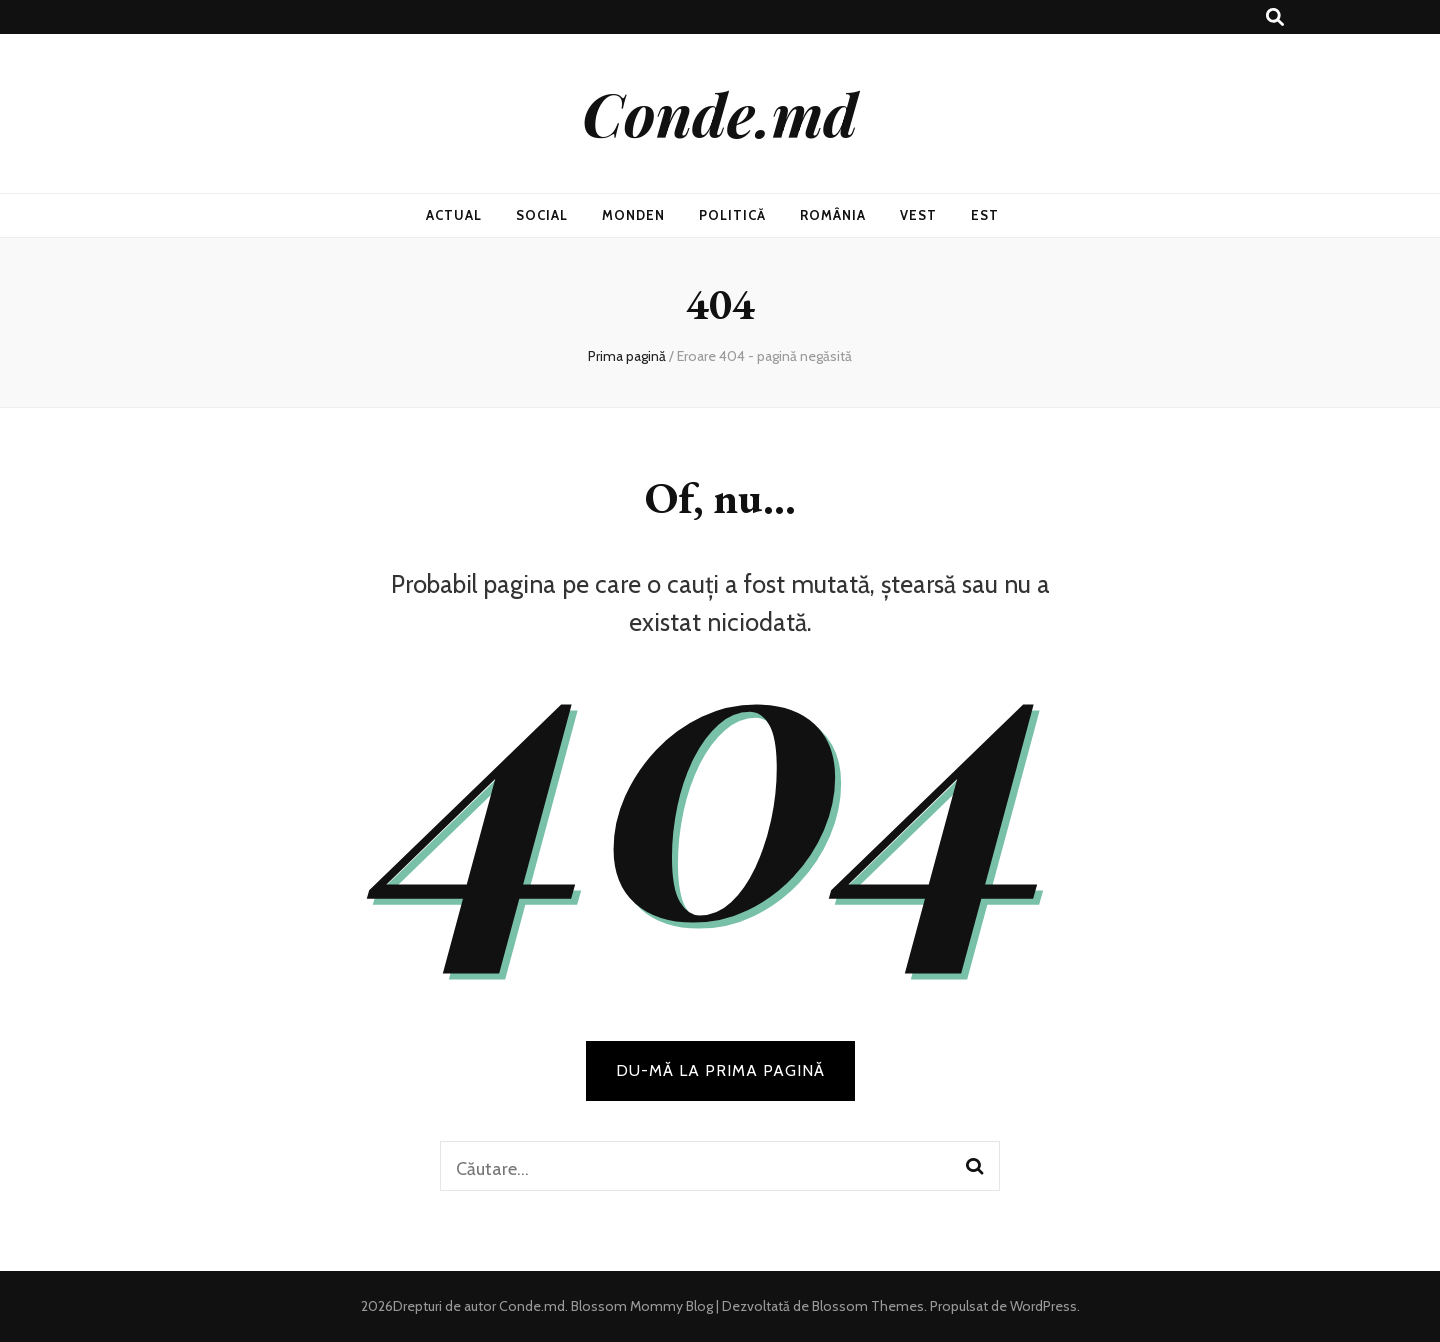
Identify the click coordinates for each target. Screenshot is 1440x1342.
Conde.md (720, 113)
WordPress (1043, 1306)
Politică (732, 215)
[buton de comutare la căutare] (1275, 17)
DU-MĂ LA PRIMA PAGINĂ (720, 1070)
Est (985, 215)
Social (542, 215)
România (833, 215)
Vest (918, 215)
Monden (633, 215)
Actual (454, 215)
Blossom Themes (866, 1306)
